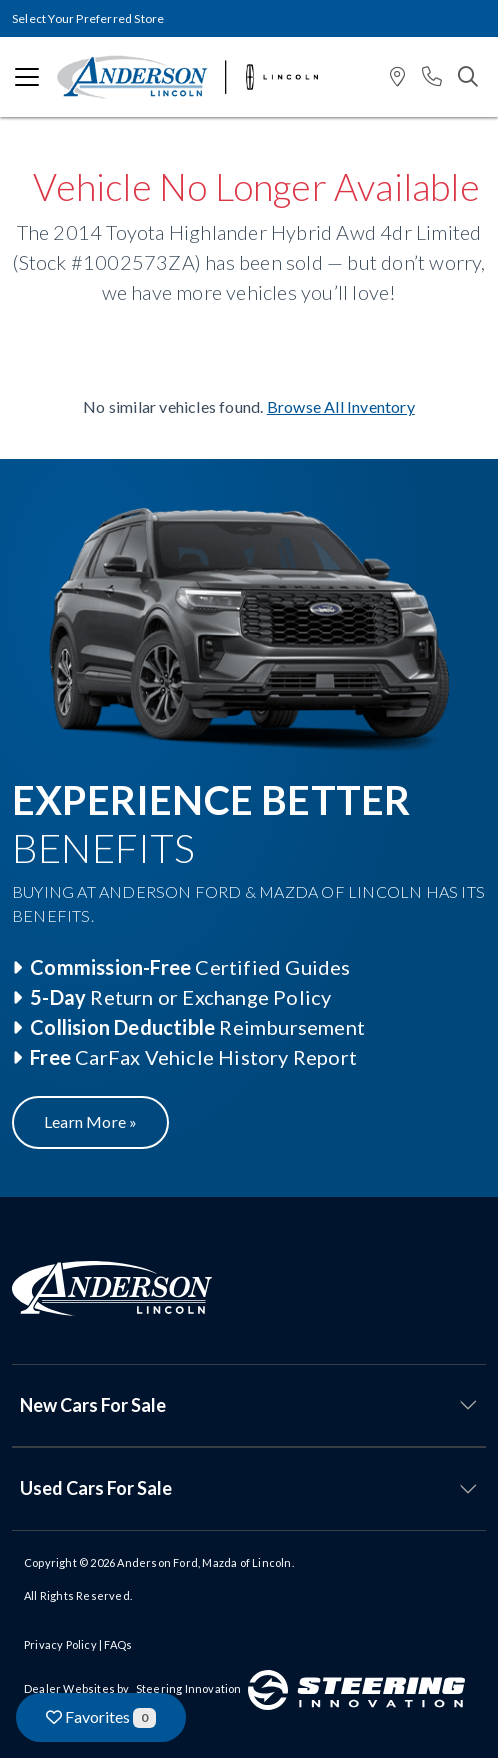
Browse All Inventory (341, 406)
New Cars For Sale (93, 1405)
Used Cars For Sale (96, 1488)
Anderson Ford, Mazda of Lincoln (204, 1562)
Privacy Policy (60, 1644)
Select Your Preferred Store (88, 18)
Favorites (101, 1717)
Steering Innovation (189, 1688)
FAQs (118, 1644)
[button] (397, 77)
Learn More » (90, 1121)
